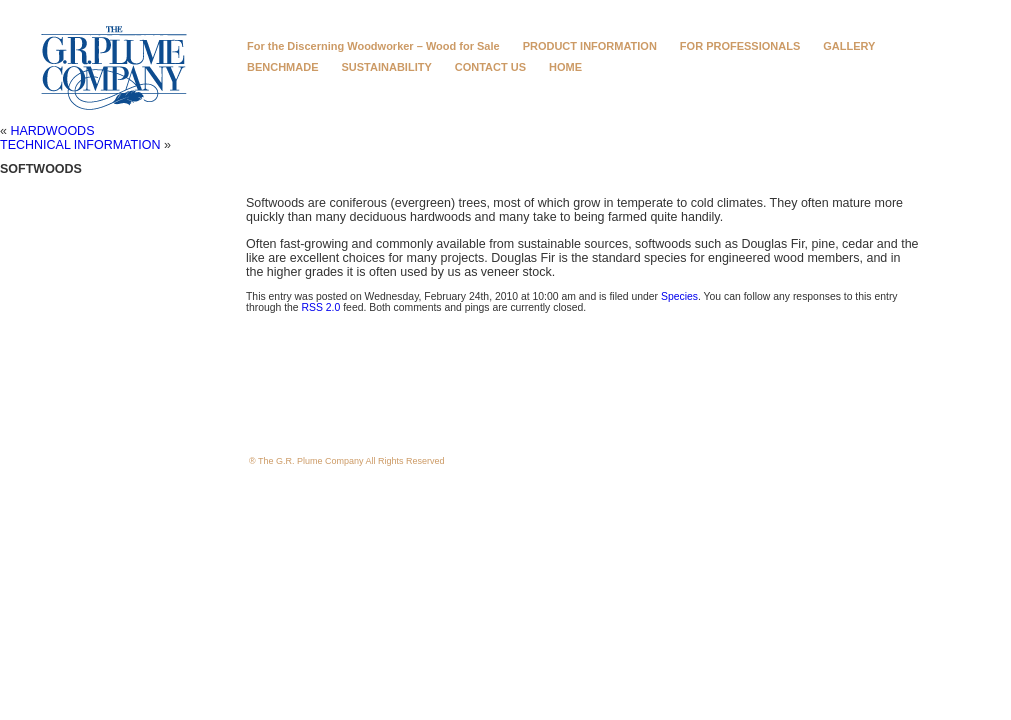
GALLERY (849, 46)
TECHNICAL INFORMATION (80, 145)
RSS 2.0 (321, 307)
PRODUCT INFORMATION (590, 46)
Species (679, 296)
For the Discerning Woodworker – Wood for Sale (373, 46)
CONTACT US (490, 67)
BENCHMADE (283, 67)
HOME (565, 67)
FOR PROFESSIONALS (740, 46)
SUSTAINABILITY (387, 67)
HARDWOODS (52, 131)
